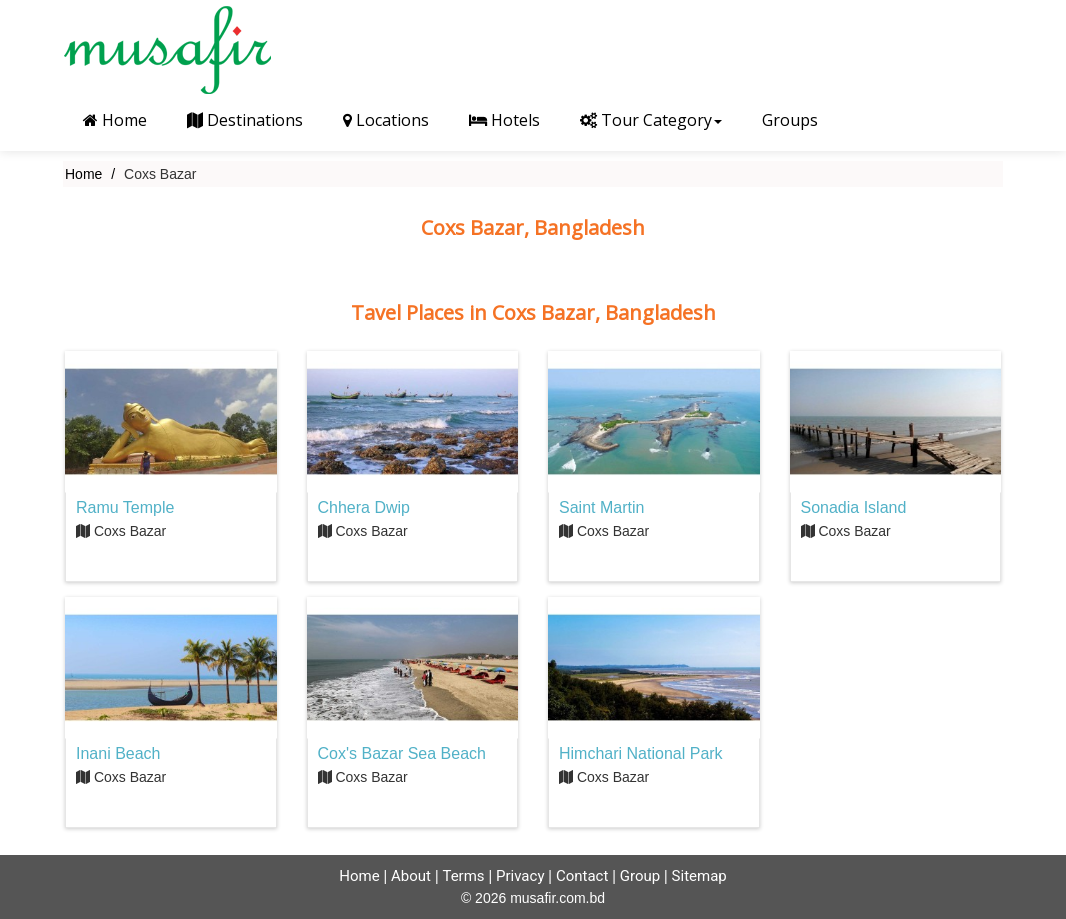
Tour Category (651, 120)
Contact (582, 876)
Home (115, 120)
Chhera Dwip (364, 507)
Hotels (504, 120)
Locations (386, 120)
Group (640, 876)
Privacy (520, 876)
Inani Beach (118, 753)
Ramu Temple (125, 507)
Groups (790, 120)
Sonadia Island (854, 507)
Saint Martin (601, 507)
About (411, 876)
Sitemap (699, 876)
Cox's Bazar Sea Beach (402, 753)
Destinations (245, 120)
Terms (463, 876)
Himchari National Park (641, 753)
